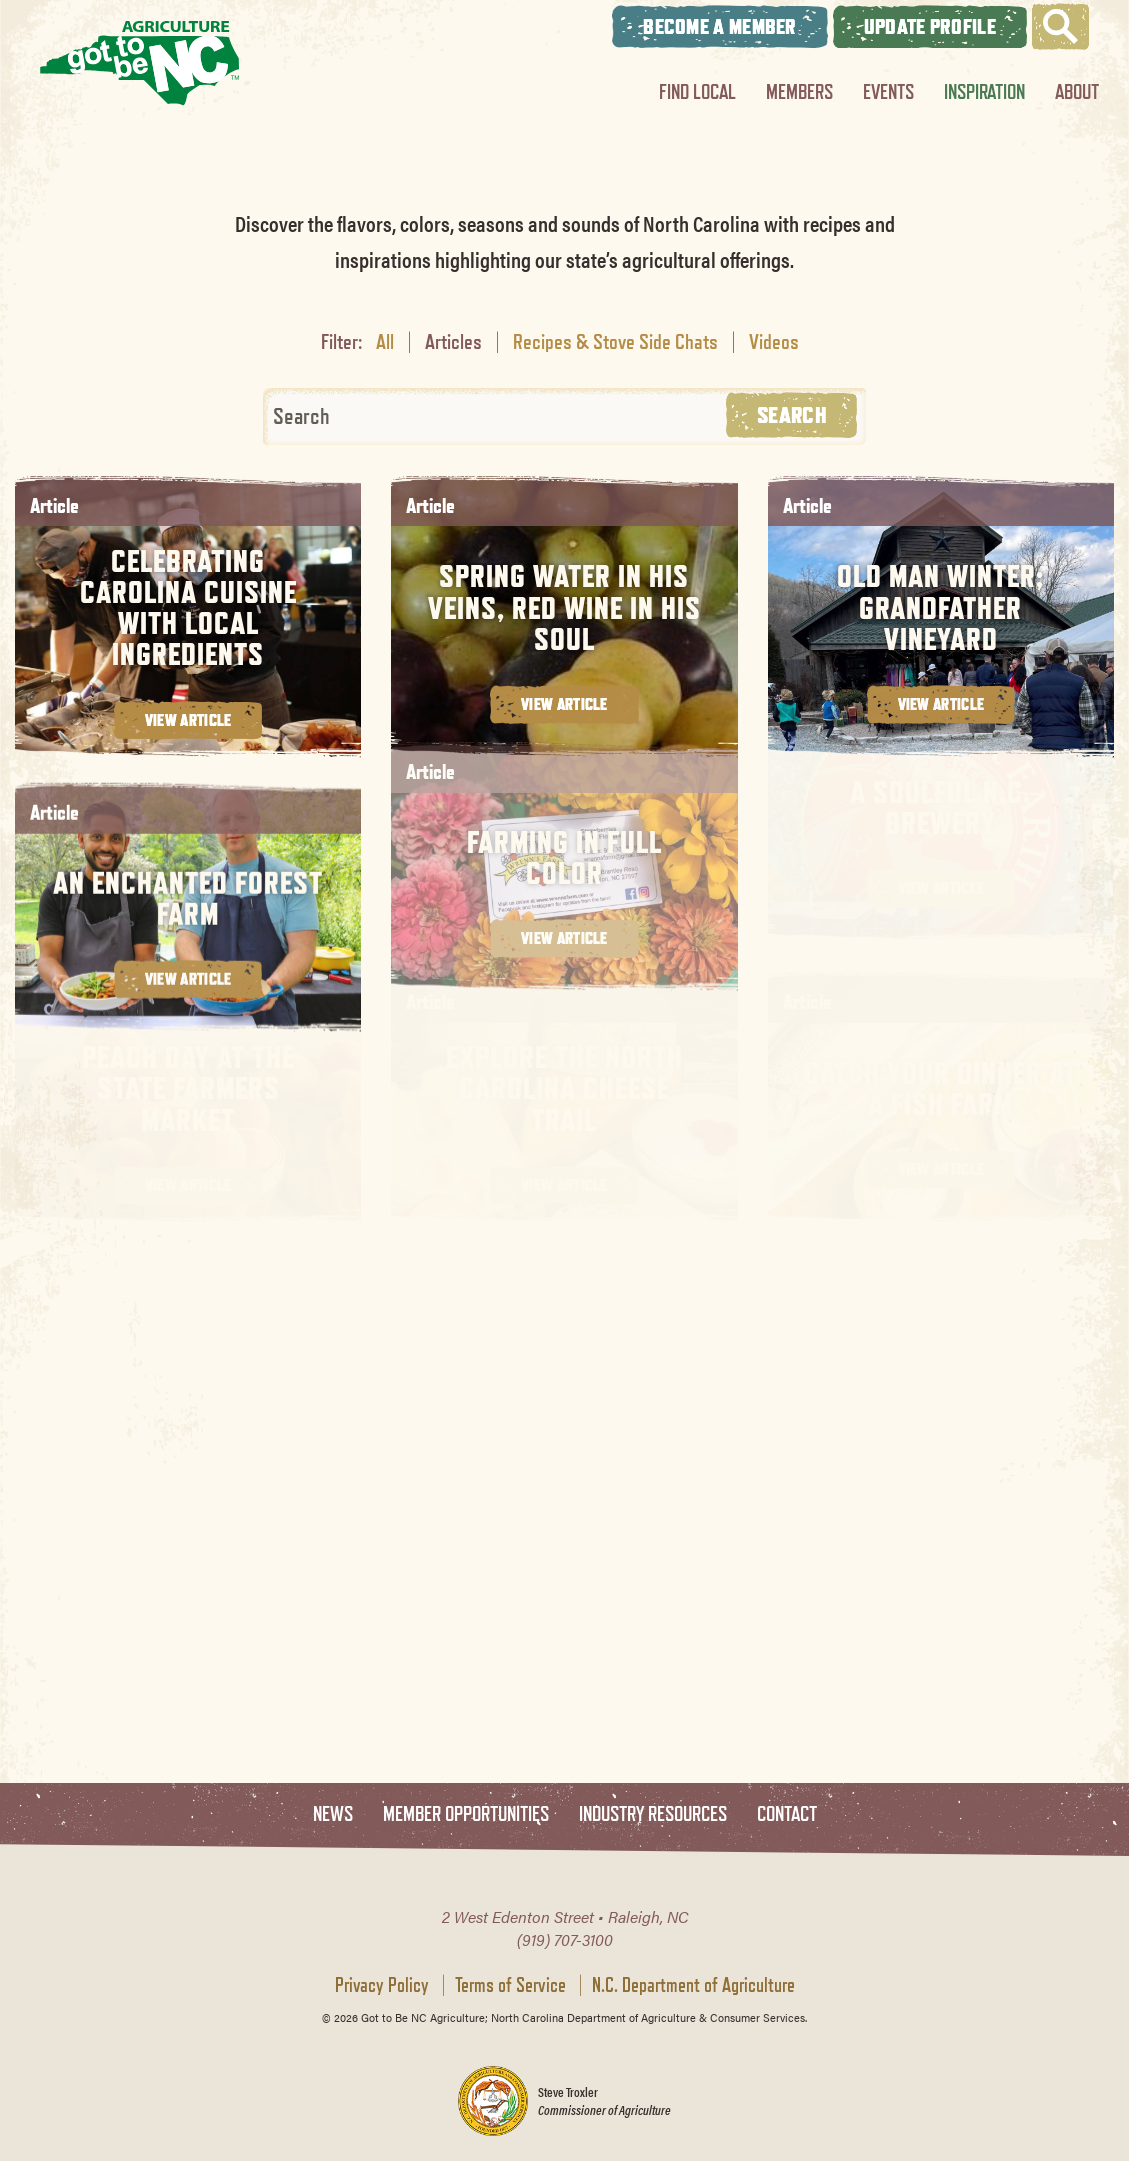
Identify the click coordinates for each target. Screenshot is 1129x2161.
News (333, 1814)
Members (799, 91)
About (1077, 91)
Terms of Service (510, 1985)
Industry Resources (653, 1814)
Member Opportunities (466, 1814)
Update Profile (930, 26)
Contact (787, 1814)
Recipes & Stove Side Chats (615, 341)
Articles (453, 341)
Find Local (697, 91)
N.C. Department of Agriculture (693, 1985)
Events (888, 91)
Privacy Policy (382, 1985)
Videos (774, 341)
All (385, 341)
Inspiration (984, 91)
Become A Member (720, 26)
